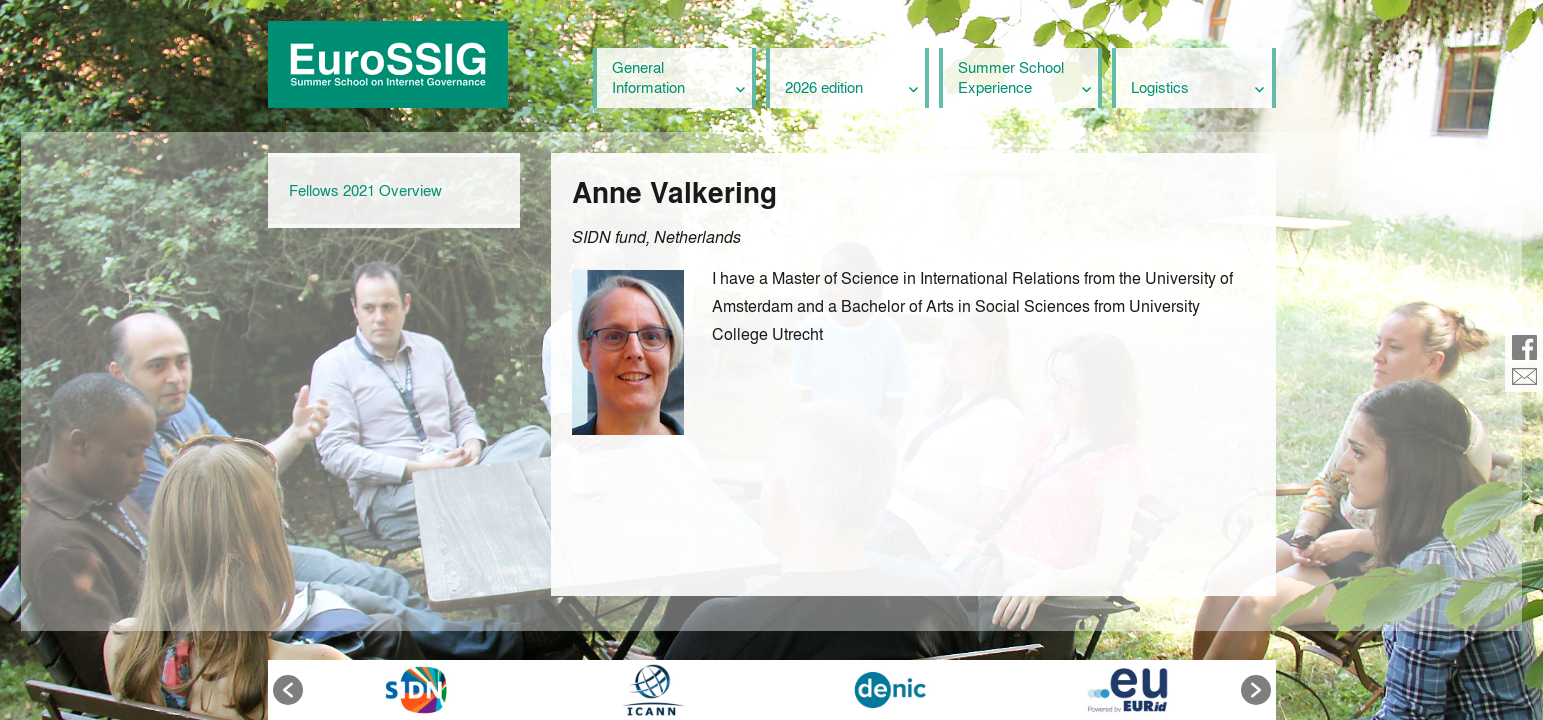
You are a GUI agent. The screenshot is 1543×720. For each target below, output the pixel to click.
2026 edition (824, 87)
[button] (288, 690)
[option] (416, 690)
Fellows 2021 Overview (365, 190)
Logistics (1160, 87)
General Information (648, 77)
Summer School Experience (1011, 77)
